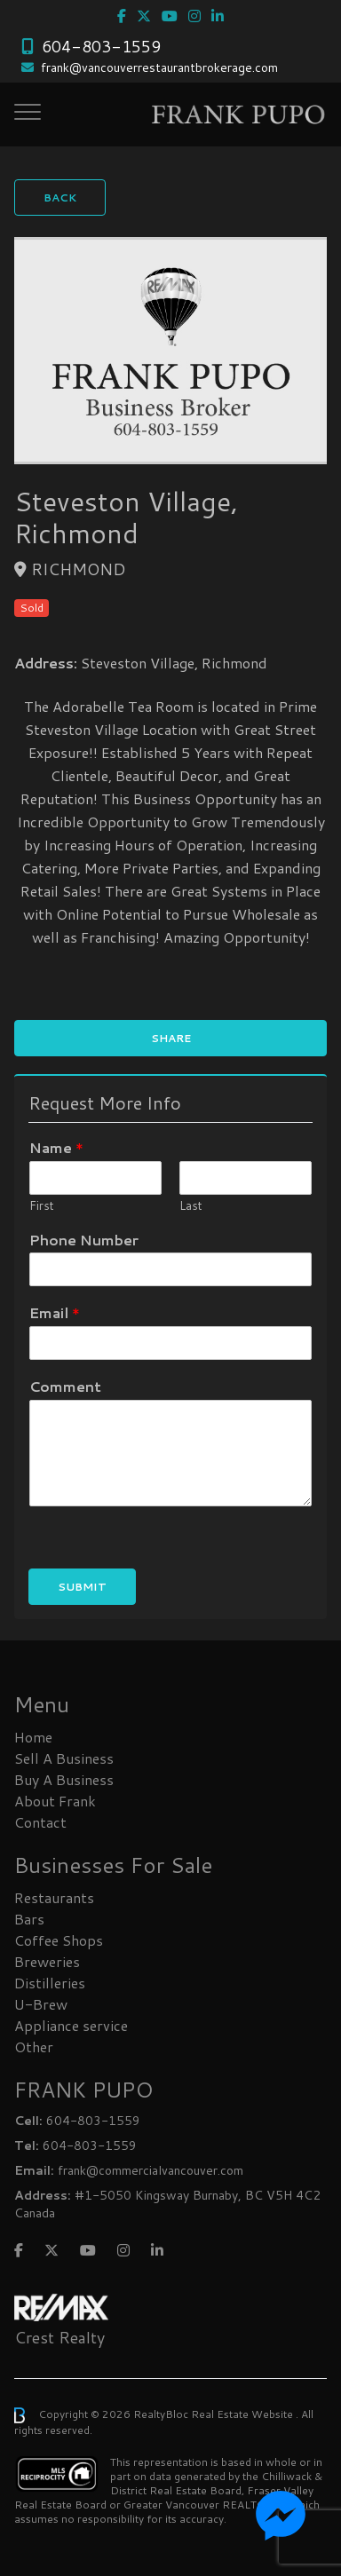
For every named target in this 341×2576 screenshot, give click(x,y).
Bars (29, 1918)
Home (33, 1737)
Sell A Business (64, 1758)
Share (171, 1038)
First (41, 1205)
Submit (82, 1586)
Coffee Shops (58, 1940)
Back (60, 197)
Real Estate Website (243, 2414)
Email (54, 1313)
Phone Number (84, 1240)
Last (190, 1205)
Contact (40, 1822)
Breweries (47, 1961)
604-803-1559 (101, 46)
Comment (65, 1387)
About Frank (55, 1800)
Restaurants (54, 1897)
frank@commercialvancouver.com (150, 2170)
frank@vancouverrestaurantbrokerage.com (159, 67)
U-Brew (40, 2004)
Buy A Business (64, 1779)
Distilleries (49, 1982)
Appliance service (71, 2025)
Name (56, 1148)
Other (33, 2046)
